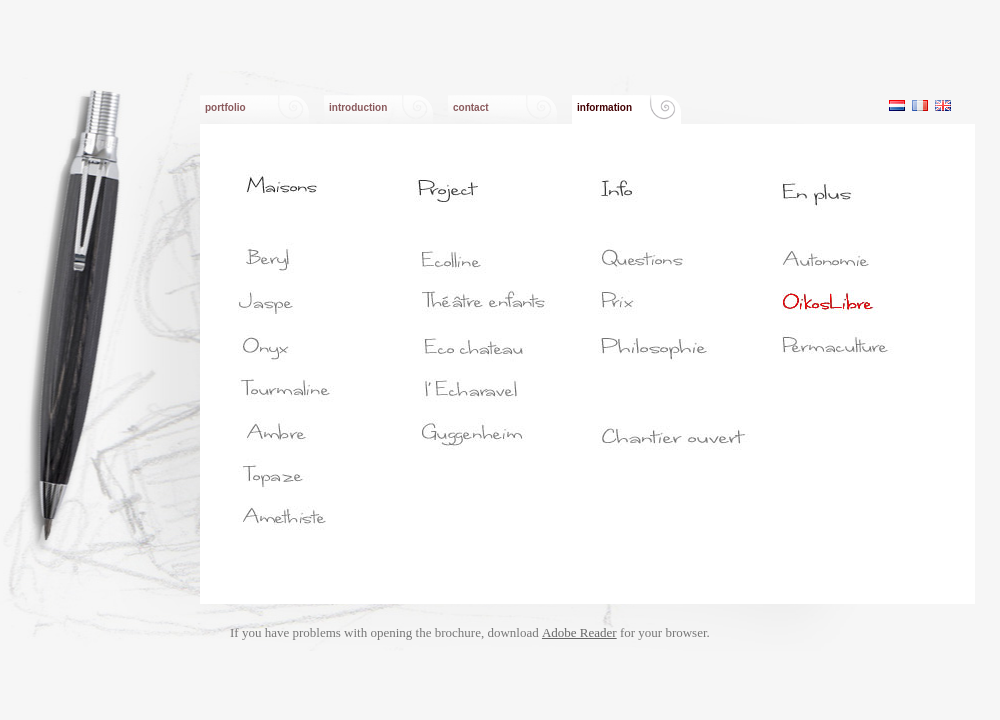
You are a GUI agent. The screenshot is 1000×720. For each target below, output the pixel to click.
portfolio (225, 107)
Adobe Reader (579, 632)
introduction (358, 107)
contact (471, 107)
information (604, 107)
